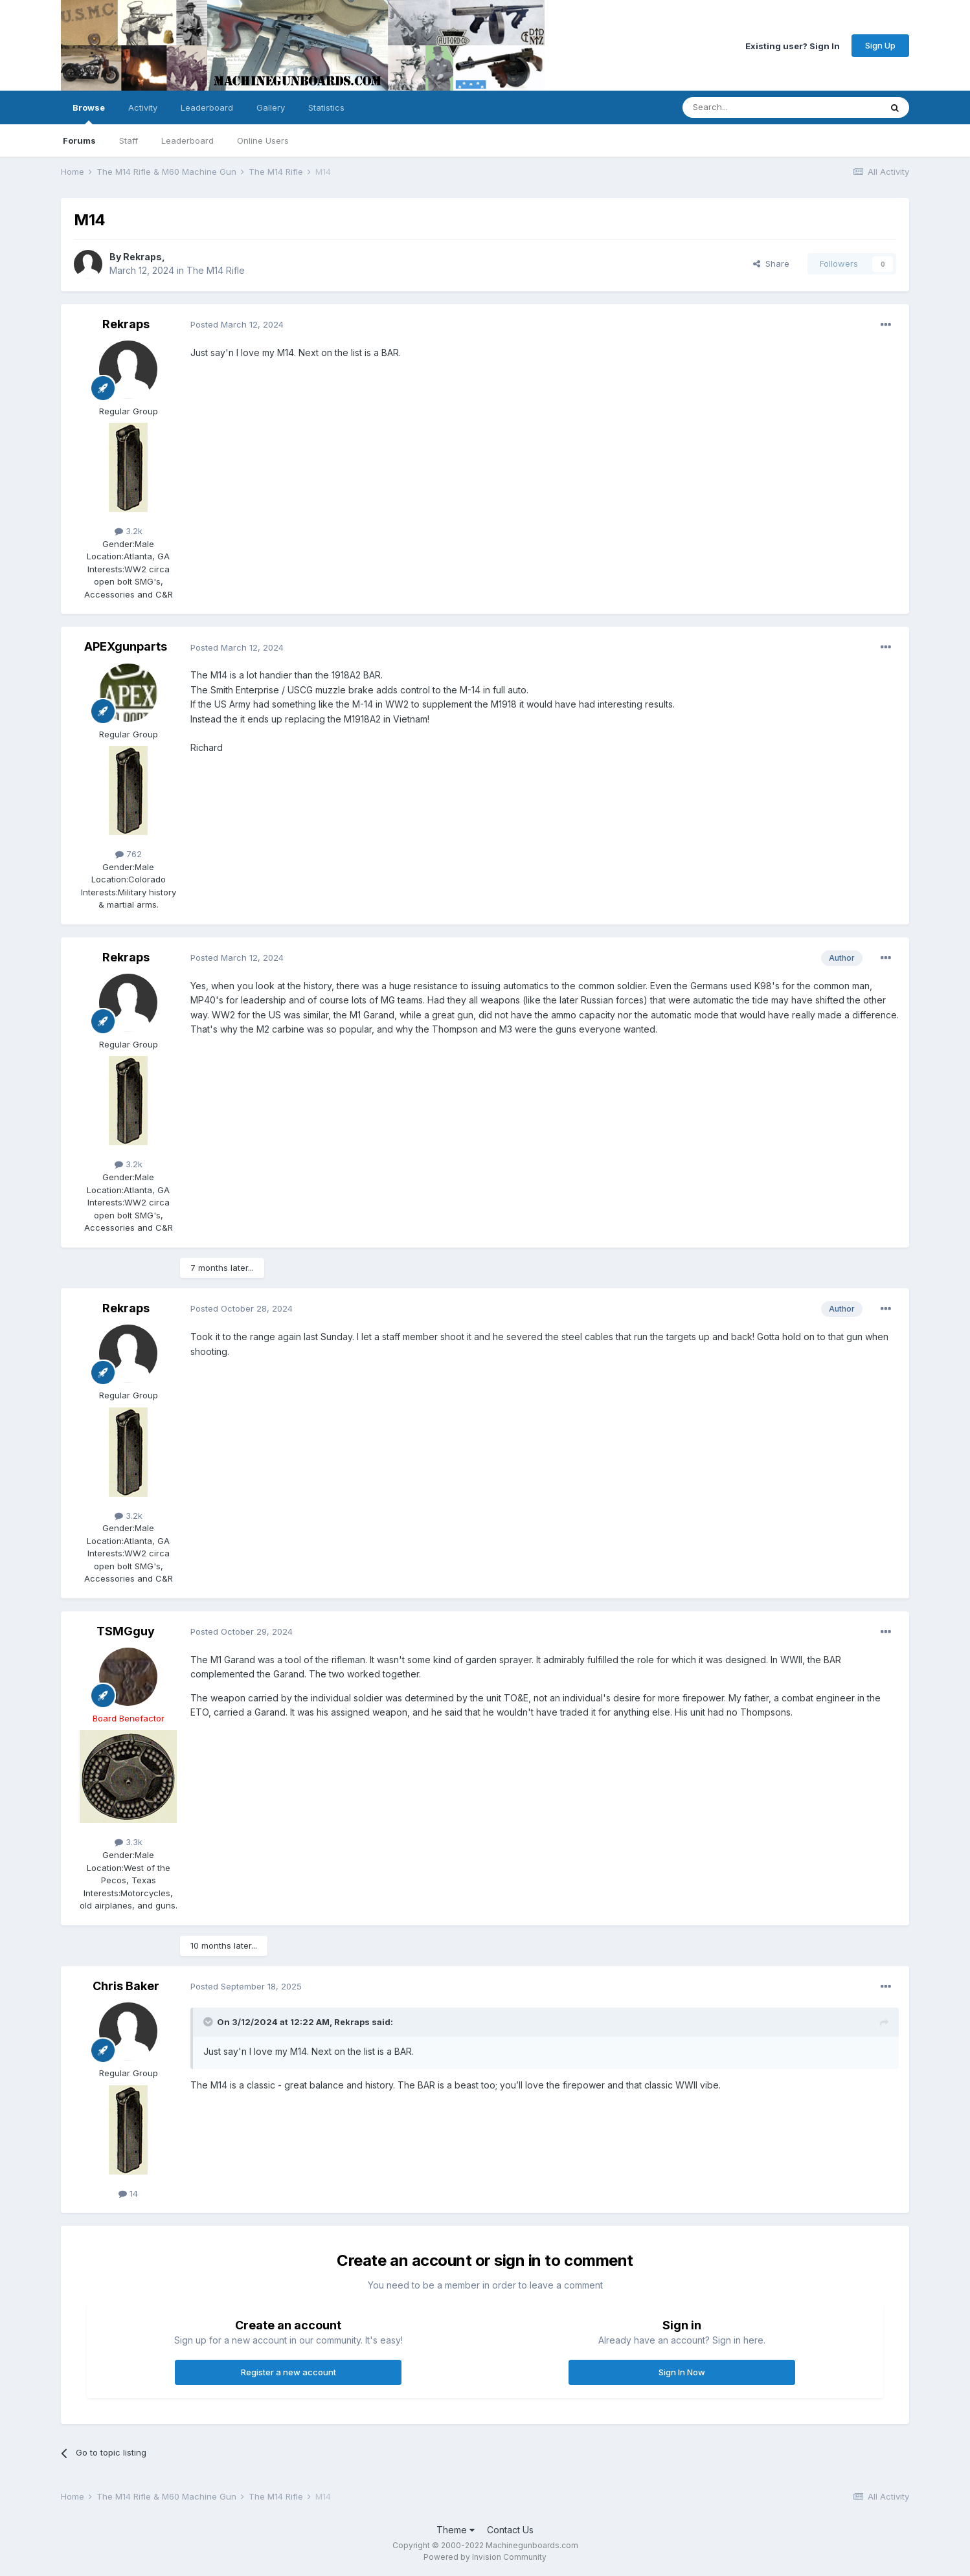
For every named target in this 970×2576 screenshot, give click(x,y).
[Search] (748, 107)
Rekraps (142, 256)
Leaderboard (187, 140)
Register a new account (288, 2372)
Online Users (263, 140)
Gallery (270, 107)
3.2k (128, 531)
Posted (237, 324)
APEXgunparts (125, 646)
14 (128, 2193)
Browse (89, 113)
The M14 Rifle (215, 270)
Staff (128, 140)
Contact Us (510, 2529)
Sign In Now (682, 2372)
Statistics (326, 107)
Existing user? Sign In (792, 45)
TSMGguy (125, 1631)
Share (771, 263)
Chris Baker (126, 1986)
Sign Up (880, 45)
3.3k (128, 1842)
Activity (142, 107)
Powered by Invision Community (485, 2557)
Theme (455, 2529)
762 (128, 854)
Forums (79, 140)
